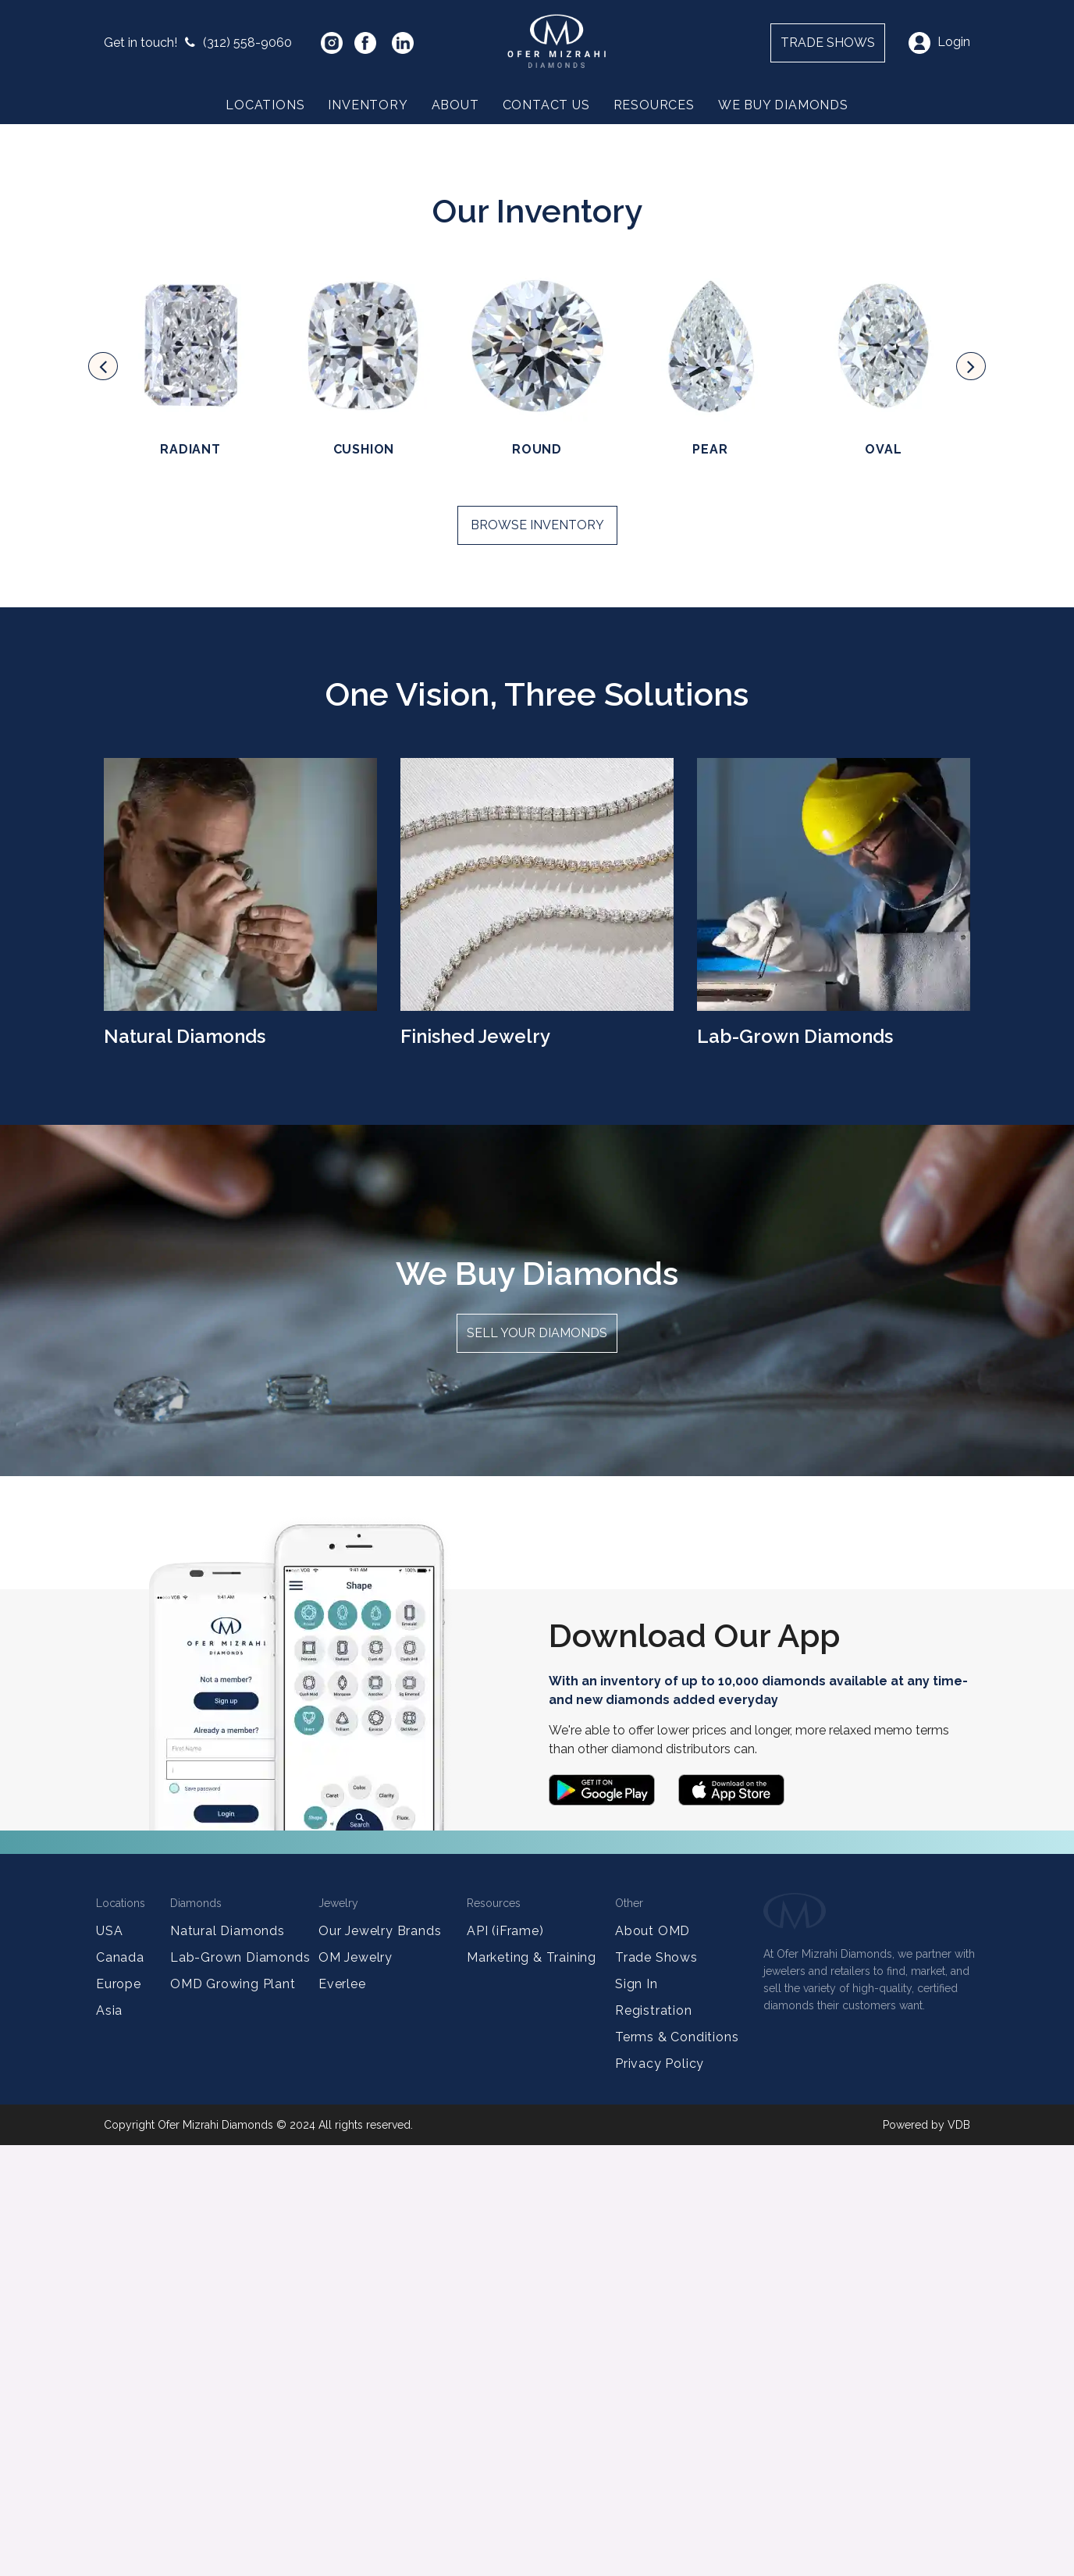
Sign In (636, 2414)
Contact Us (546, 105)
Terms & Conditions (676, 2467)
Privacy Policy (659, 2494)
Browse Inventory (537, 955)
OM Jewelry (355, 2388)
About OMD (652, 2361)
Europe (118, 2414)
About (455, 105)
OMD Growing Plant (233, 2414)
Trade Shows (656, 2388)
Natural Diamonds (227, 2361)
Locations (265, 105)
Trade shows (828, 42)
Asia (109, 2441)
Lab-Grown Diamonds (240, 2388)
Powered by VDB (926, 2555)
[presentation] (103, 797)
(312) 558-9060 (198, 42)
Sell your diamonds (537, 1763)
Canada (120, 2388)
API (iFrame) (505, 2361)
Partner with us (175, 399)
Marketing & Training (531, 2388)
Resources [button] (654, 105)
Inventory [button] (367, 105)
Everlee (342, 2414)
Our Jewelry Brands (379, 2361)
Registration (653, 2441)
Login (939, 41)
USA (109, 2361)
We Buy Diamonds (783, 105)
